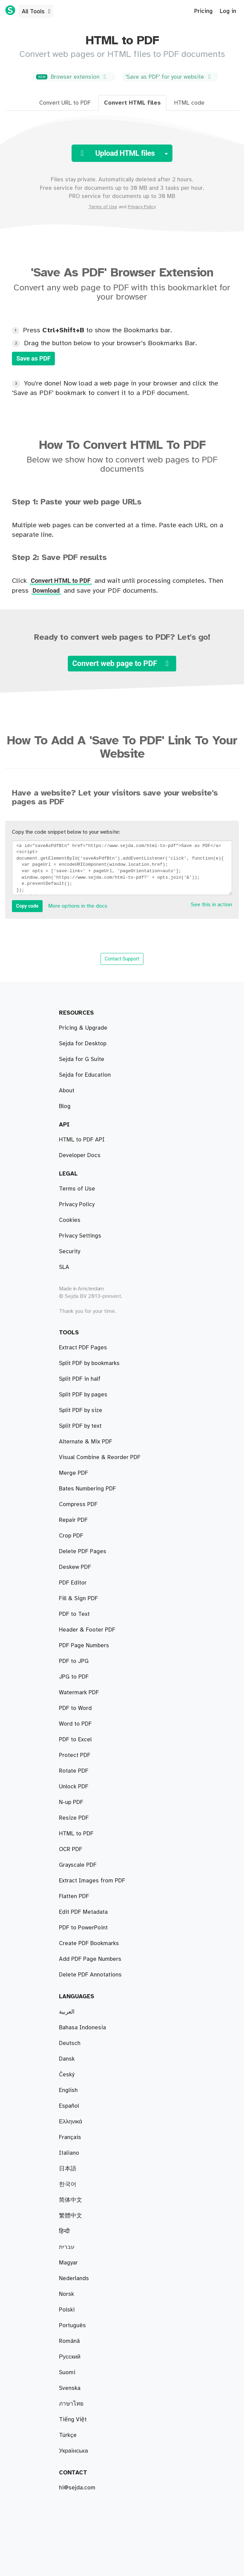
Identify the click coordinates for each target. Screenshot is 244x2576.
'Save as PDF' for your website (169, 77)
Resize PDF (74, 1818)
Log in (228, 11)
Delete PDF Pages (82, 1551)
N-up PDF (71, 1802)
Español (69, 2106)
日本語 (67, 2169)
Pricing (203, 11)
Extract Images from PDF (92, 1881)
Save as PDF (33, 358)
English (68, 2090)
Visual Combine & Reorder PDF (99, 1457)
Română (69, 2341)
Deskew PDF (75, 1567)
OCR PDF (70, 1849)
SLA (64, 1267)
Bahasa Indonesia (82, 2028)
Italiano (69, 2153)
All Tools (37, 12)
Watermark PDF (79, 1692)
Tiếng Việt (73, 2419)
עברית (67, 2247)
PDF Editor (73, 1583)
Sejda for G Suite (81, 1059)
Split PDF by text (80, 1426)
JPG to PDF (74, 1677)
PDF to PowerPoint (83, 1928)
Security (69, 1251)
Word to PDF (75, 1724)
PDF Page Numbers (84, 1645)
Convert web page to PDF (122, 663)
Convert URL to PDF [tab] (65, 103)
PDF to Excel (75, 1740)
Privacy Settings (80, 1236)
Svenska (69, 2388)
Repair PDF (73, 1520)
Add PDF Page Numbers (90, 1959)
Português (72, 2325)
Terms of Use (103, 206)
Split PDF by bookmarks (89, 1363)
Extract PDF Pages (83, 1348)
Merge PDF (73, 1473)
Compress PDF (78, 1504)
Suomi (67, 2372)
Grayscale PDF (77, 1865)
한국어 (67, 2184)
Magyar (68, 2263)
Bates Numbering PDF (87, 1489)
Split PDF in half (80, 1379)
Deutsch (69, 2043)
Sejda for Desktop (82, 1044)
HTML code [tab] (189, 103)
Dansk (67, 2059)
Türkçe (68, 2435)
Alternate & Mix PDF (85, 1442)
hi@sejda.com (77, 2488)
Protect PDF (74, 1755)
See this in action (211, 905)
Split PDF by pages (83, 1395)
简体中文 (70, 2200)
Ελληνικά (70, 2122)
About (66, 1091)
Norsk (66, 2294)
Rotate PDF (73, 1771)
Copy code (27, 906)
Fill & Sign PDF (78, 1598)
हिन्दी (64, 2231)
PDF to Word (75, 1708)
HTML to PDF (76, 1834)
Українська (73, 2451)
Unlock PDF (73, 1787)
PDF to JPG (74, 1661)
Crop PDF (71, 1536)
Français (70, 2137)
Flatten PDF (74, 1896)
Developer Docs (80, 1155)
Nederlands (74, 2278)
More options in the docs (77, 906)
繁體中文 (70, 2216)
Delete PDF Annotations (90, 1975)
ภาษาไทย (71, 2404)
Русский (69, 2357)
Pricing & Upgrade (83, 1028)
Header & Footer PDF (87, 1630)
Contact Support (122, 958)
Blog (65, 1106)
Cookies (69, 1220)
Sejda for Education (85, 1075)
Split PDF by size (80, 1410)
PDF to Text (74, 1614)
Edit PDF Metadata (83, 1912)
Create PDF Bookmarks (89, 1943)
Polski (67, 2310)
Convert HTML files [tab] (132, 103)
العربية (67, 2012)
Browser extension (73, 77)
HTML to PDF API (82, 1140)
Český (66, 2075)
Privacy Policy (142, 206)
